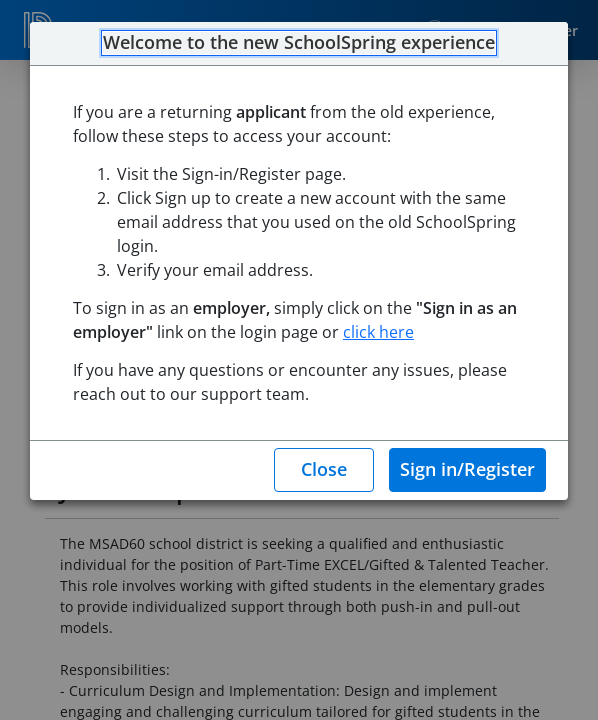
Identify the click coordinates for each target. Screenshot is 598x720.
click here (378, 332)
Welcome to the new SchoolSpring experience (299, 43)
